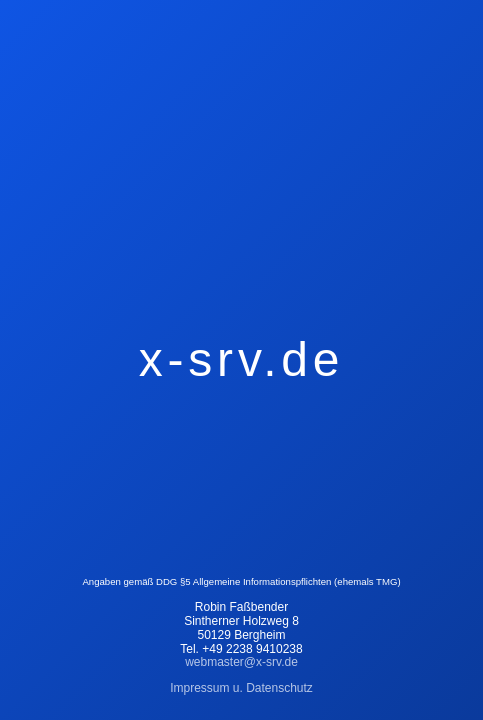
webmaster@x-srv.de (241, 662)
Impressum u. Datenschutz (241, 688)
